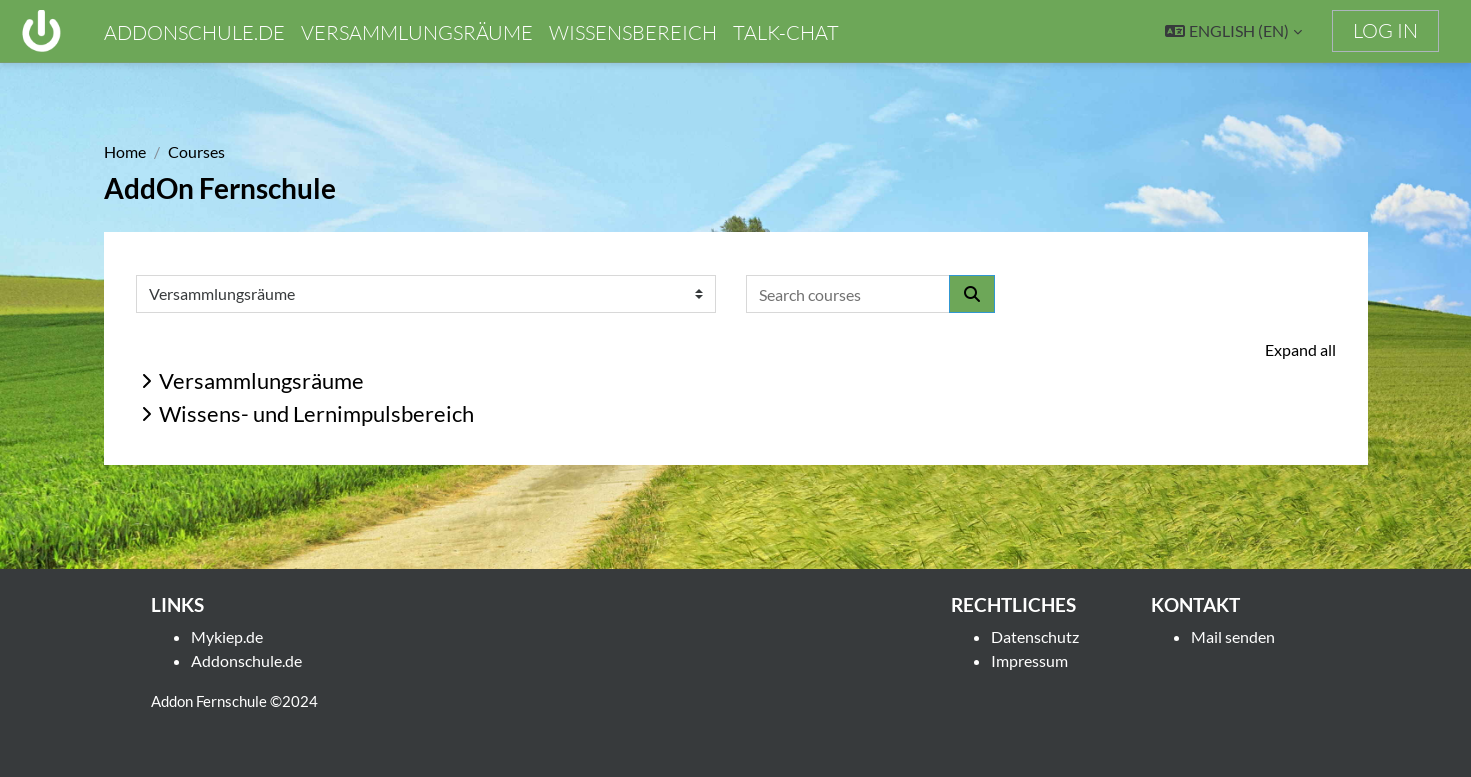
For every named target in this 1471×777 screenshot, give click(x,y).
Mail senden (1233, 636)
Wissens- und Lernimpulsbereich (316, 413)
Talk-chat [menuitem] (786, 32)
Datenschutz (1035, 636)
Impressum (1029, 660)
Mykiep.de (227, 636)
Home (125, 151)
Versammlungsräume (261, 380)
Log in (1385, 30)
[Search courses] (848, 294)
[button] (1233, 31)
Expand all (1300, 349)
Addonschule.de (246, 660)
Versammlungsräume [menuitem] (417, 32)
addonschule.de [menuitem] (194, 32)
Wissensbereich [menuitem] (633, 32)
